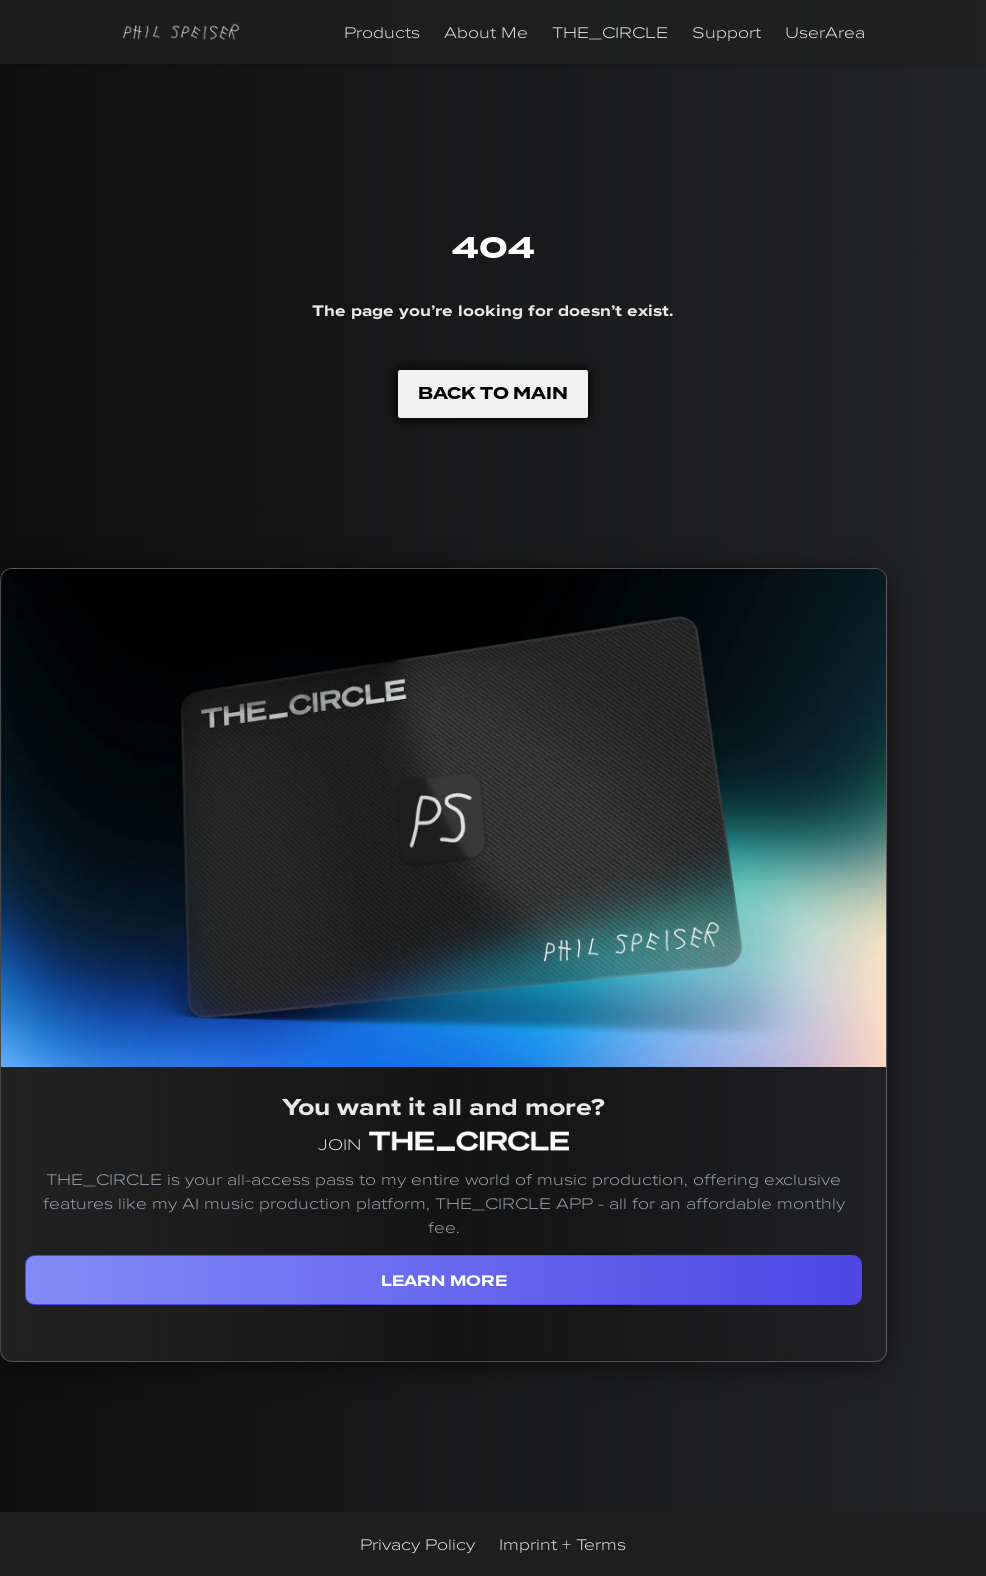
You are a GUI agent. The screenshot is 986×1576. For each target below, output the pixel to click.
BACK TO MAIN (493, 393)
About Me (486, 32)
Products (382, 32)
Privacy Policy (417, 1544)
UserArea (825, 32)
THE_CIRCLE (610, 32)
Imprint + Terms (562, 1544)
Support (726, 32)
